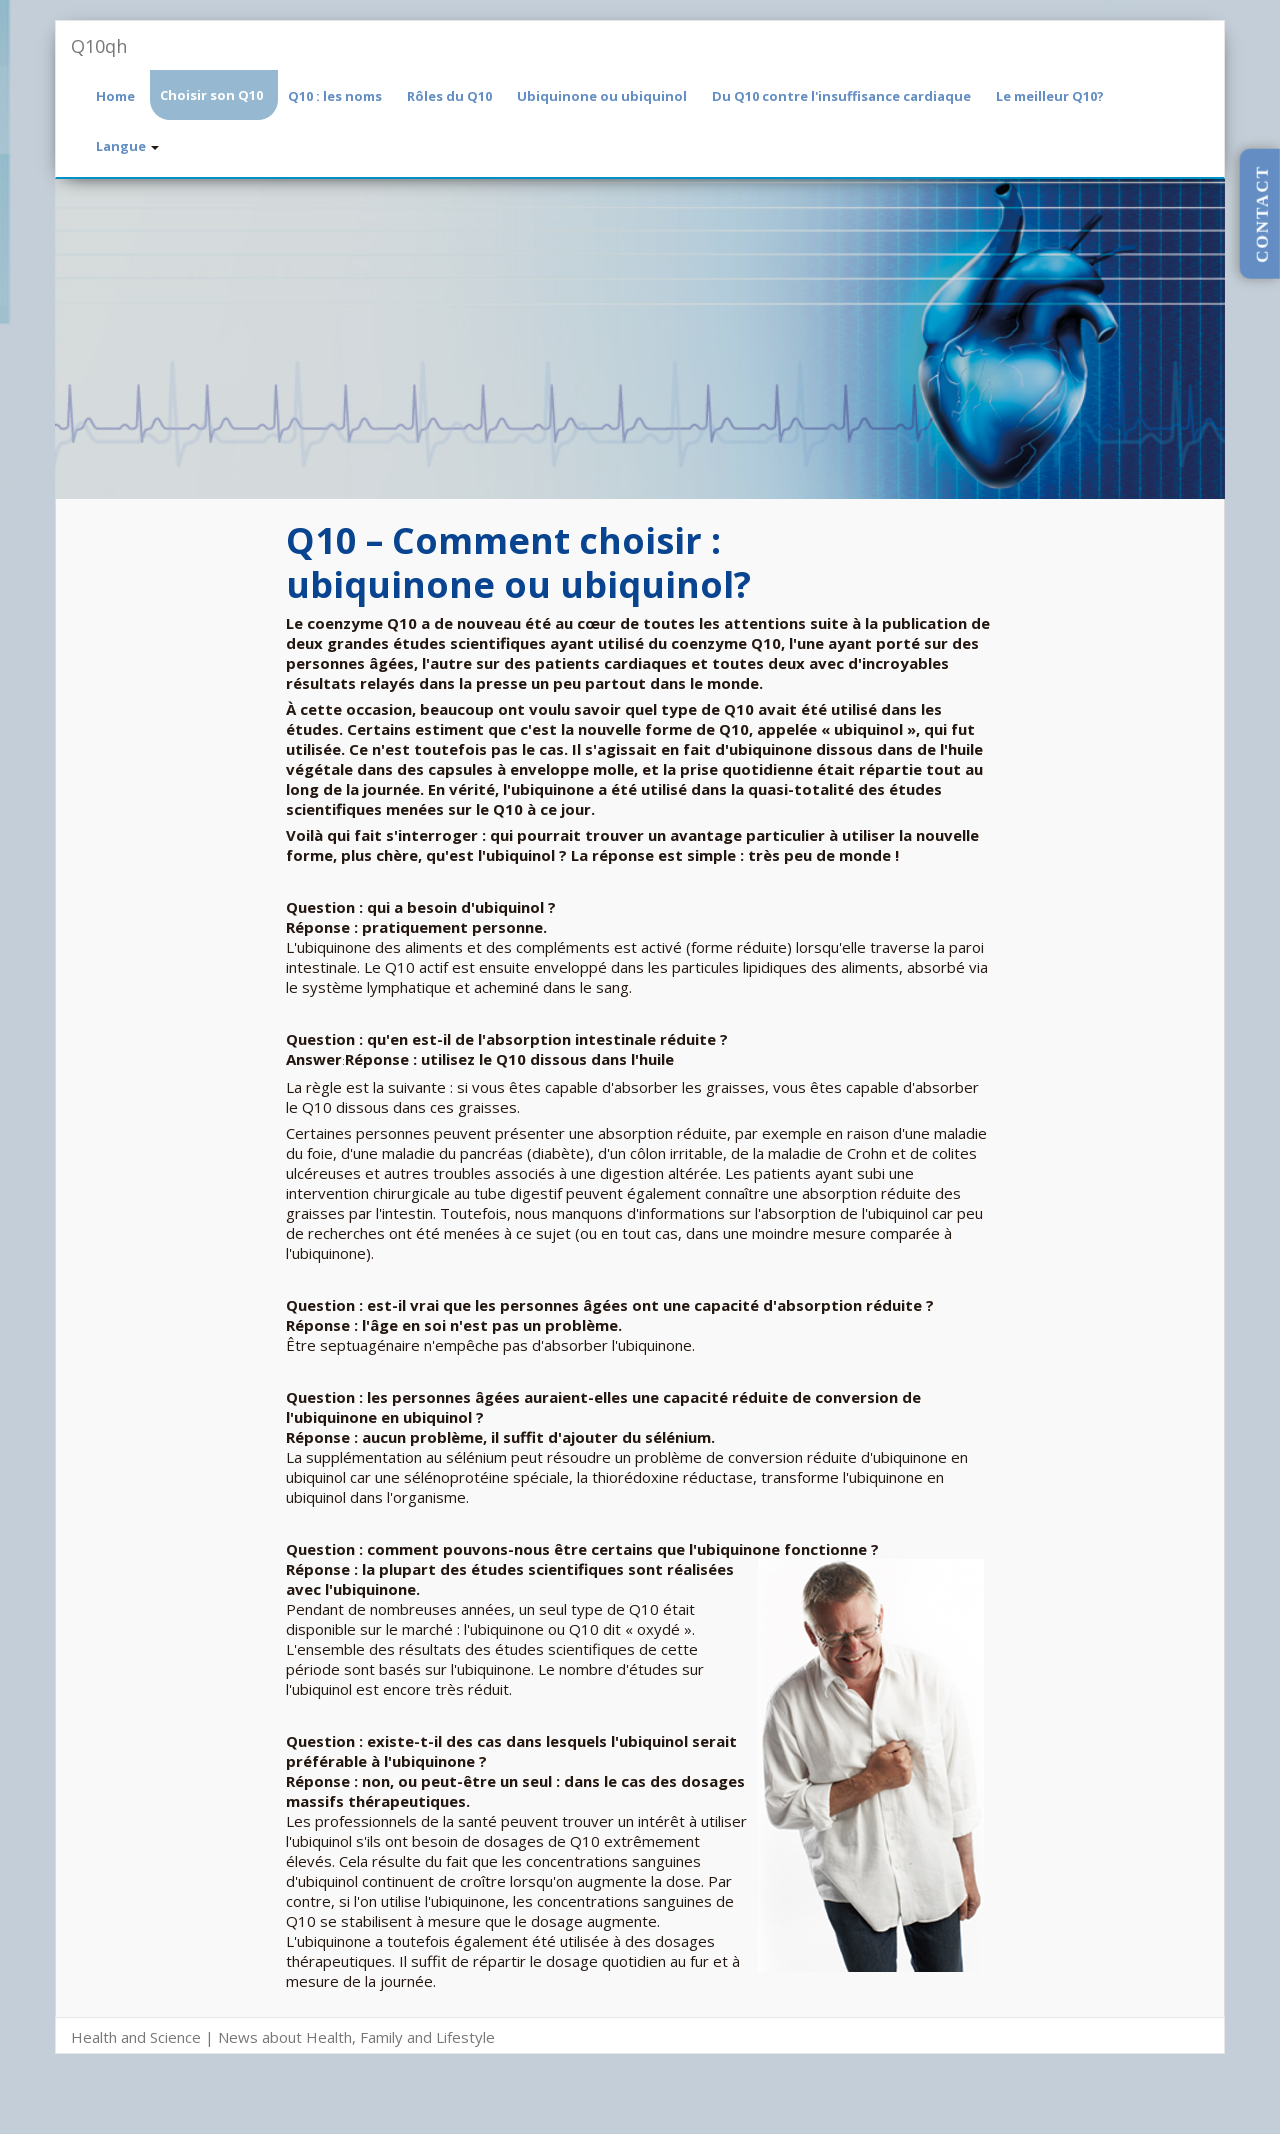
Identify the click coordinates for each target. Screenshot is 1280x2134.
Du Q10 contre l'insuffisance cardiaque (841, 96)
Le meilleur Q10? (1050, 96)
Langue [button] (127, 146)
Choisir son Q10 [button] (211, 95)
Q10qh (99, 46)
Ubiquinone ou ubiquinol (602, 96)
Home (115, 96)
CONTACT (1262, 214)
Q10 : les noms (335, 96)
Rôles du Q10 (449, 96)
